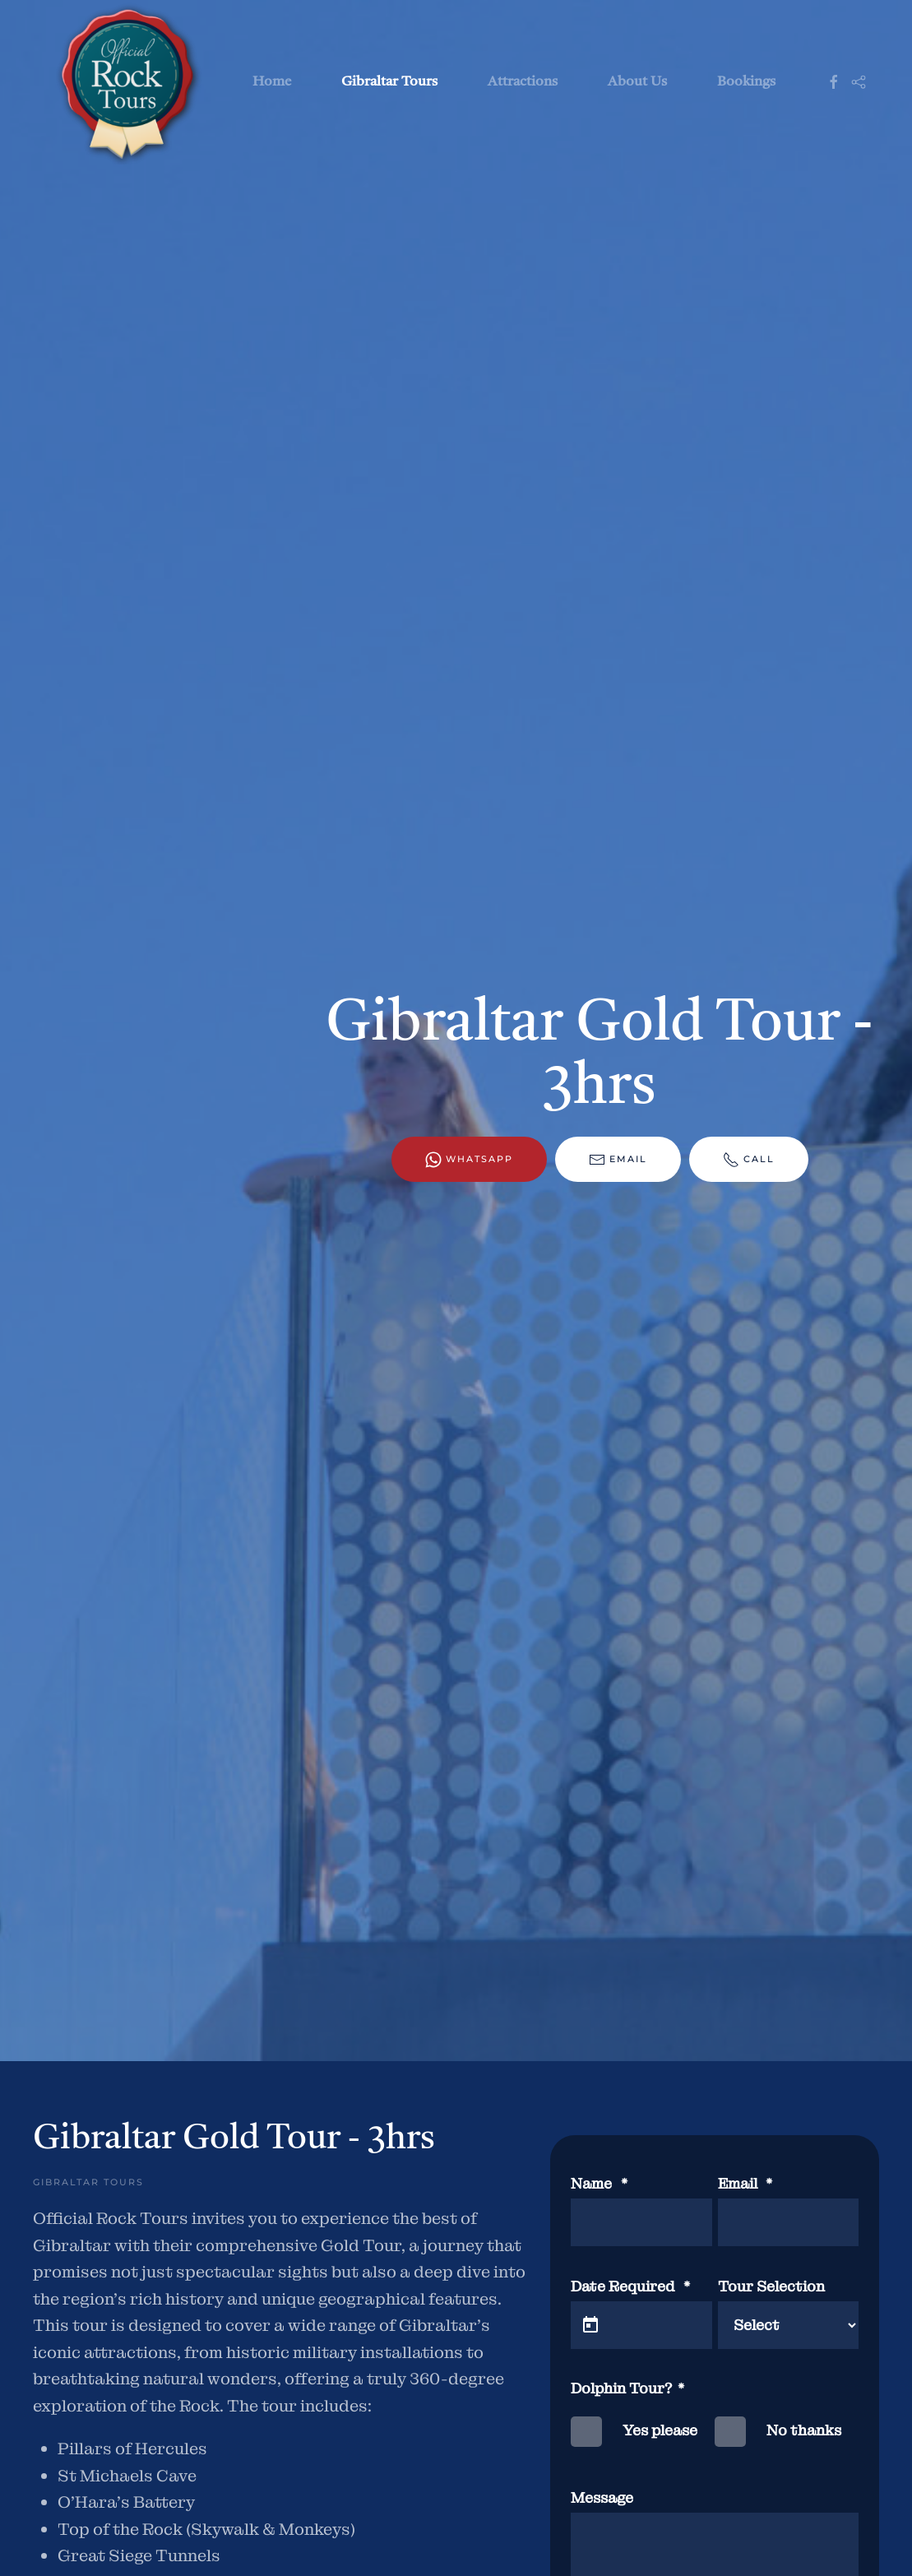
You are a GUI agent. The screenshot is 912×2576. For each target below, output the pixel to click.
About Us (637, 82)
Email (618, 1159)
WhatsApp (469, 1159)
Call (749, 1159)
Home (271, 82)
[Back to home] (124, 82)
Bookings (746, 82)
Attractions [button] (523, 82)
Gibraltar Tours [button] (389, 82)
